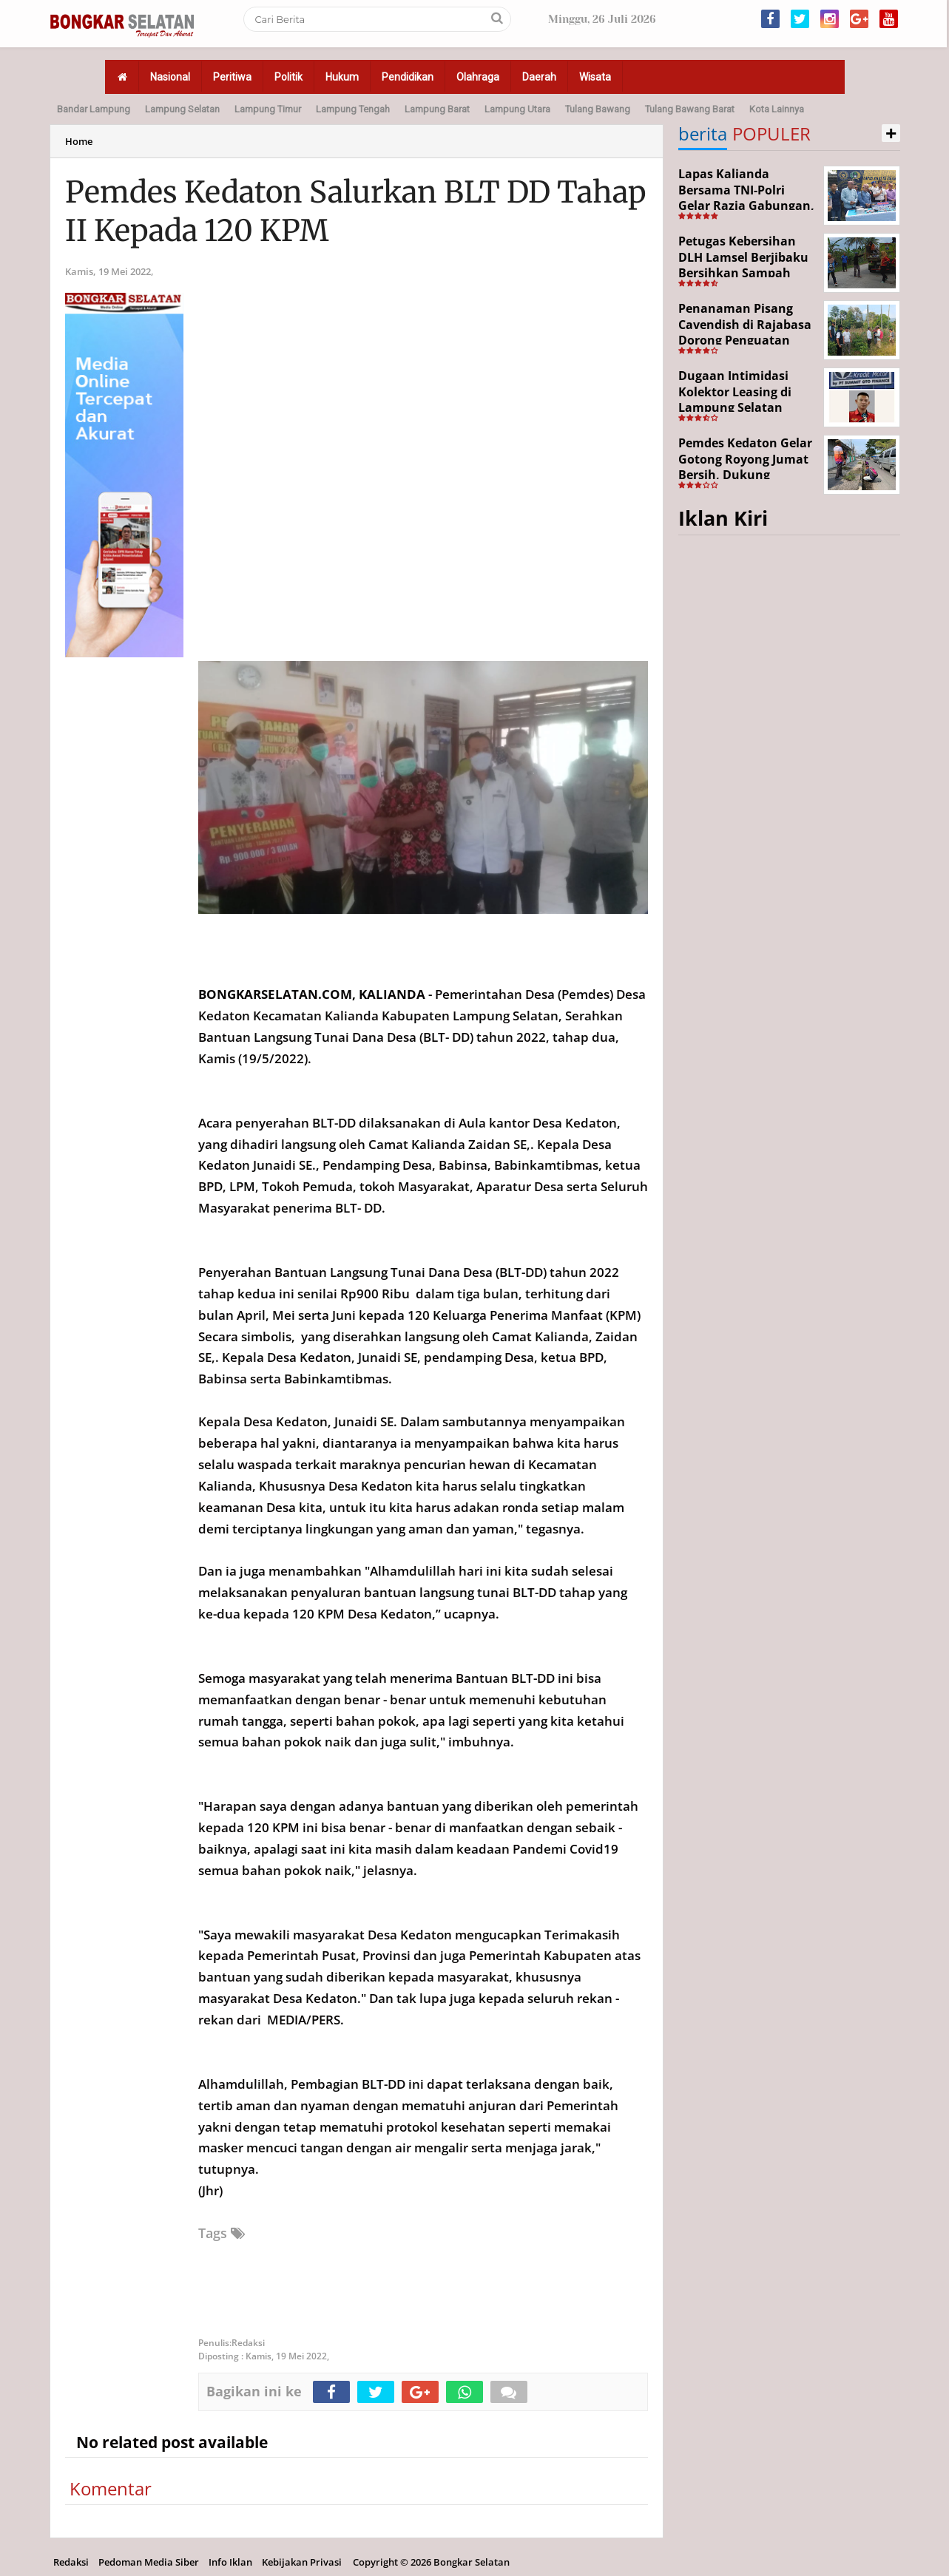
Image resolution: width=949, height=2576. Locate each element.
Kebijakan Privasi (302, 2562)
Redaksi (71, 2562)
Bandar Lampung (93, 109)
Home (78, 141)
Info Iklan (230, 2562)
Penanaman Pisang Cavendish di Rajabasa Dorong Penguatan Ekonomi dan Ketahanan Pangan (744, 340)
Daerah (539, 77)
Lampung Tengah (353, 109)
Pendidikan (407, 77)
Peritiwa (232, 77)
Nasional (170, 77)
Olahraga (477, 77)
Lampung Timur (267, 109)
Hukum (342, 77)
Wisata (595, 77)
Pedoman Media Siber (148, 2562)
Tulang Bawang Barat (689, 109)
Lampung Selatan (182, 109)
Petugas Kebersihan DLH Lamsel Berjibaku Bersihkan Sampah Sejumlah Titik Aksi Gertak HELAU (743, 273)
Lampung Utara (517, 109)
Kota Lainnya (776, 109)
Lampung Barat (437, 109)
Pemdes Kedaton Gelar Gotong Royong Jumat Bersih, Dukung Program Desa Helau (745, 467)
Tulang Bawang (597, 109)
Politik (288, 77)
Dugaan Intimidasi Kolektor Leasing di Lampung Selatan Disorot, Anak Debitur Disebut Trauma (743, 407)
